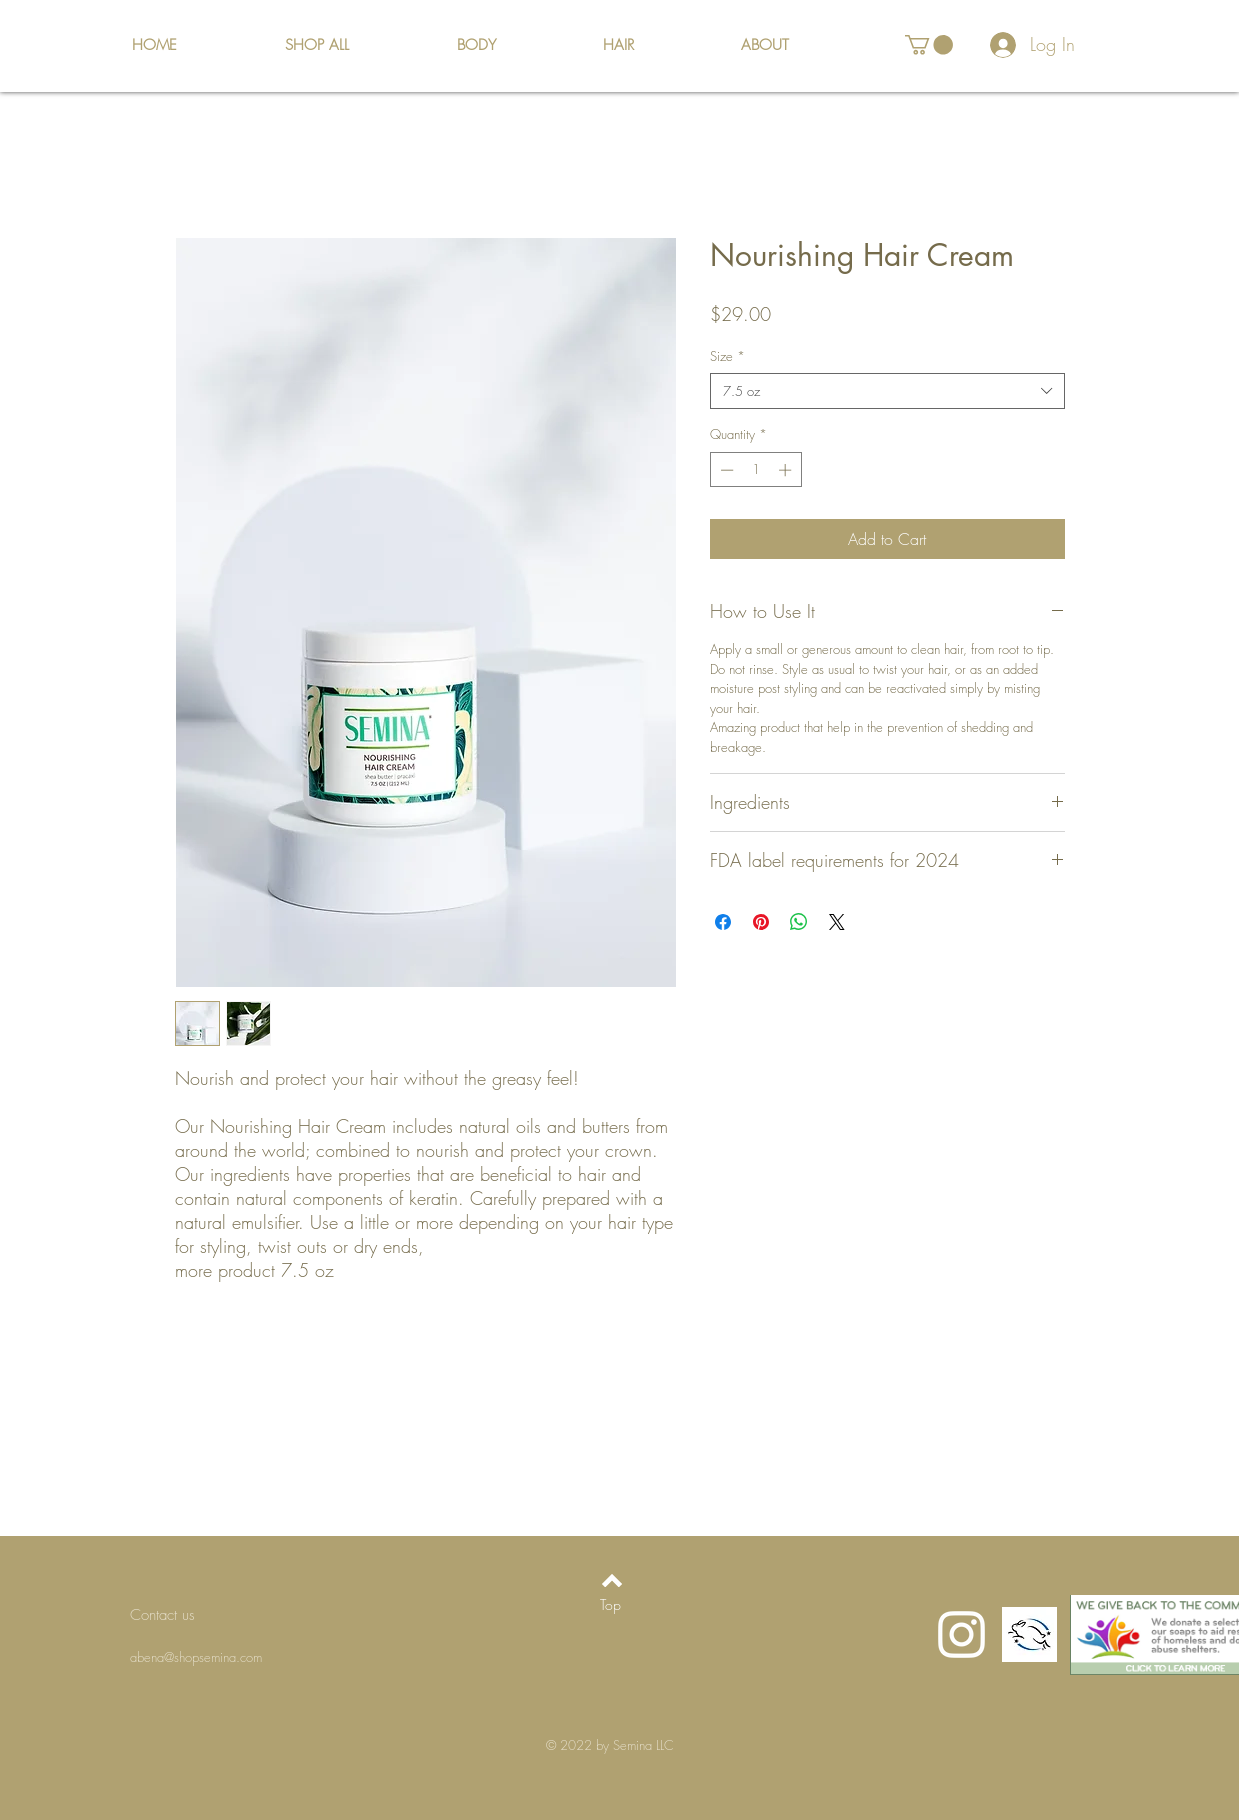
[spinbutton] (755, 470)
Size (727, 356)
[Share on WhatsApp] (799, 922)
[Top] (611, 1605)
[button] (929, 45)
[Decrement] (725, 470)
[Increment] (787, 470)
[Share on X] (837, 922)
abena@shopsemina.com (196, 1657)
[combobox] (887, 391)
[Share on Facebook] (723, 922)
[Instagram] (961, 1634)
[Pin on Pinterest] (761, 922)
